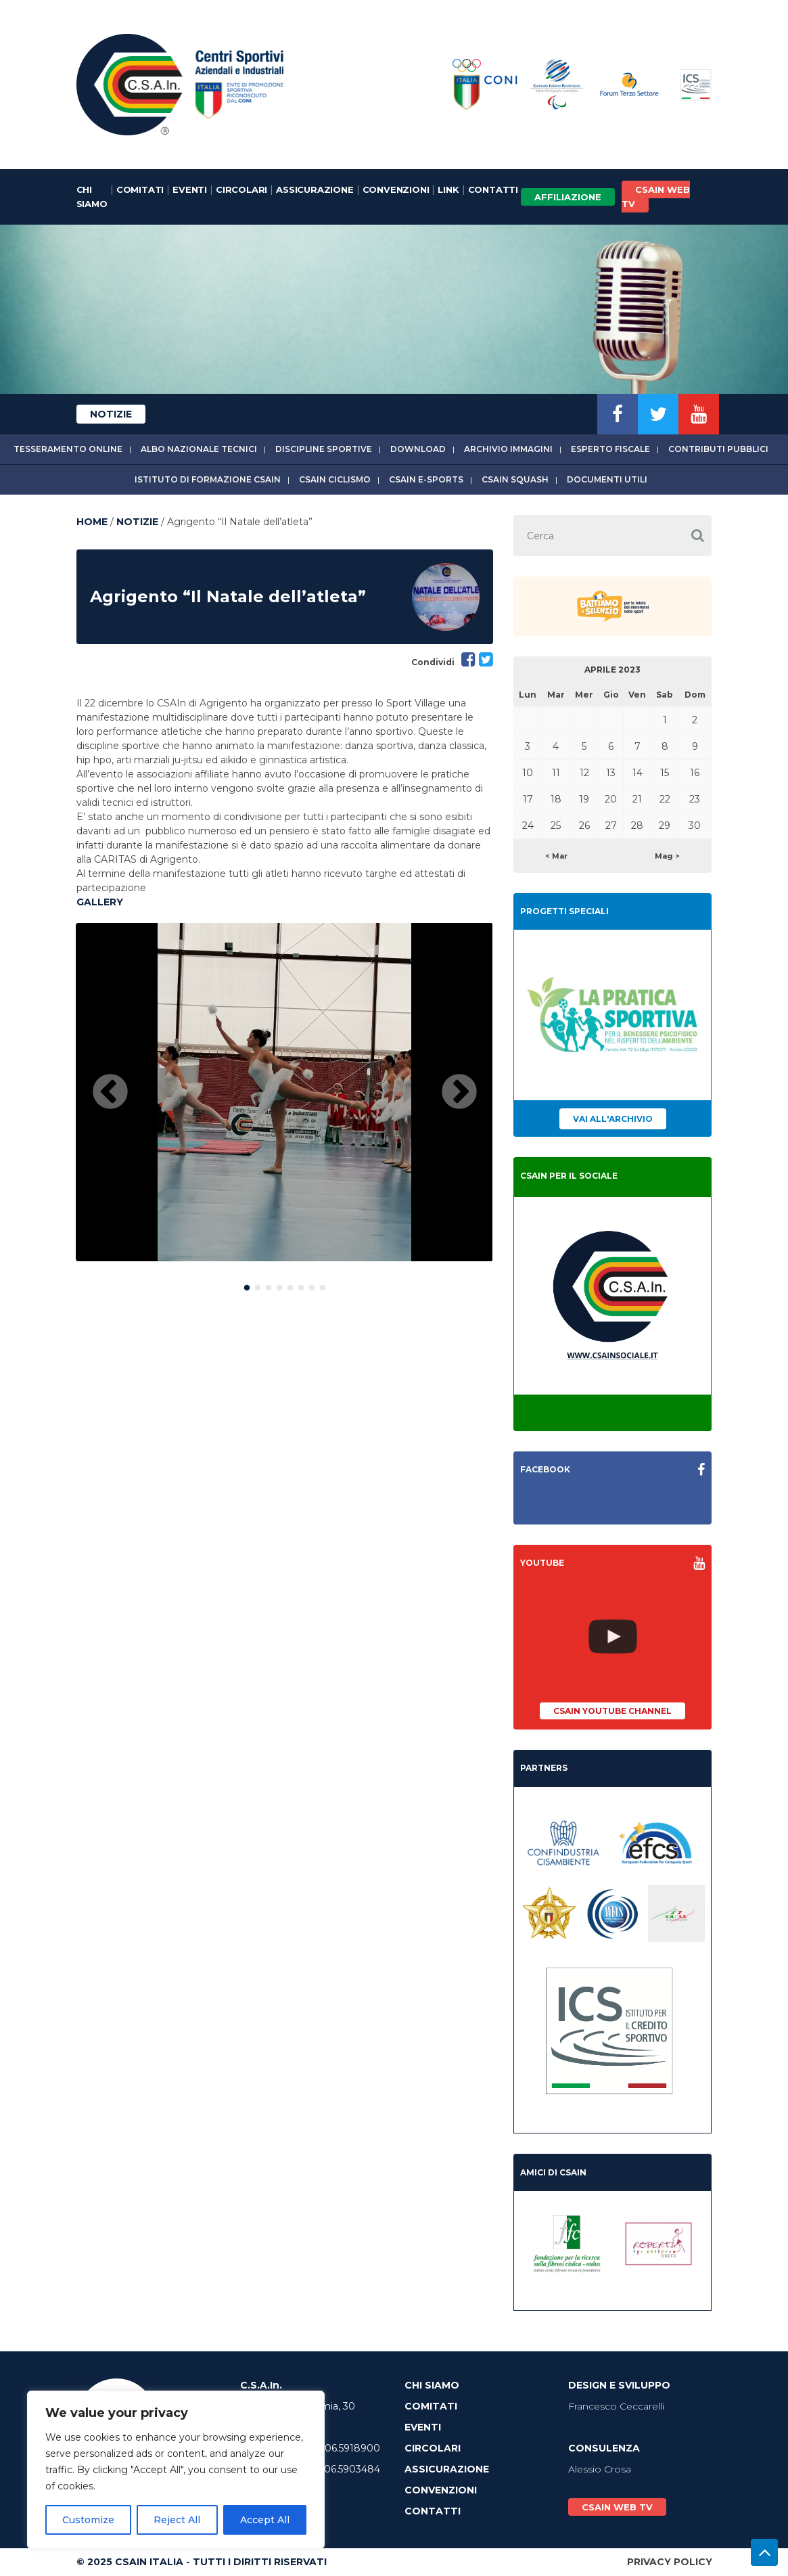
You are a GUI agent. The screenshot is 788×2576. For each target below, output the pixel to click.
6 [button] (301, 1285)
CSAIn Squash (515, 479)
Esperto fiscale (610, 449)
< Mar (556, 856)
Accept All (264, 2520)
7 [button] (311, 1285)
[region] (176, 2470)
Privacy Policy (669, 2562)
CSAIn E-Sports (426, 479)
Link (448, 189)
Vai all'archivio (613, 1119)
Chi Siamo (92, 196)
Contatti (493, 189)
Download (418, 449)
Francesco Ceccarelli (616, 2406)
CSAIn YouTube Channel (612, 1711)
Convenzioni (396, 189)
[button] (697, 535)
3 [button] (268, 1285)
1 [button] (247, 1285)
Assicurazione (314, 189)
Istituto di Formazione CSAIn (208, 479)
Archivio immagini (508, 449)
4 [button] (279, 1285)
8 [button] (322, 1285)
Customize (88, 2520)
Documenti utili (607, 479)
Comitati (140, 189)
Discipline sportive (323, 449)
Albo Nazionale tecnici (199, 449)
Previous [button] (110, 1092)
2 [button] (257, 1285)
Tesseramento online (68, 449)
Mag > (667, 856)
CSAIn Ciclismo (335, 479)
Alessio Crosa (599, 2469)
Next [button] (459, 1092)
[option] (284, 1092)
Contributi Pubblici (718, 449)
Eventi (189, 189)
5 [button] (290, 1285)
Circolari (241, 189)
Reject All (177, 2520)
